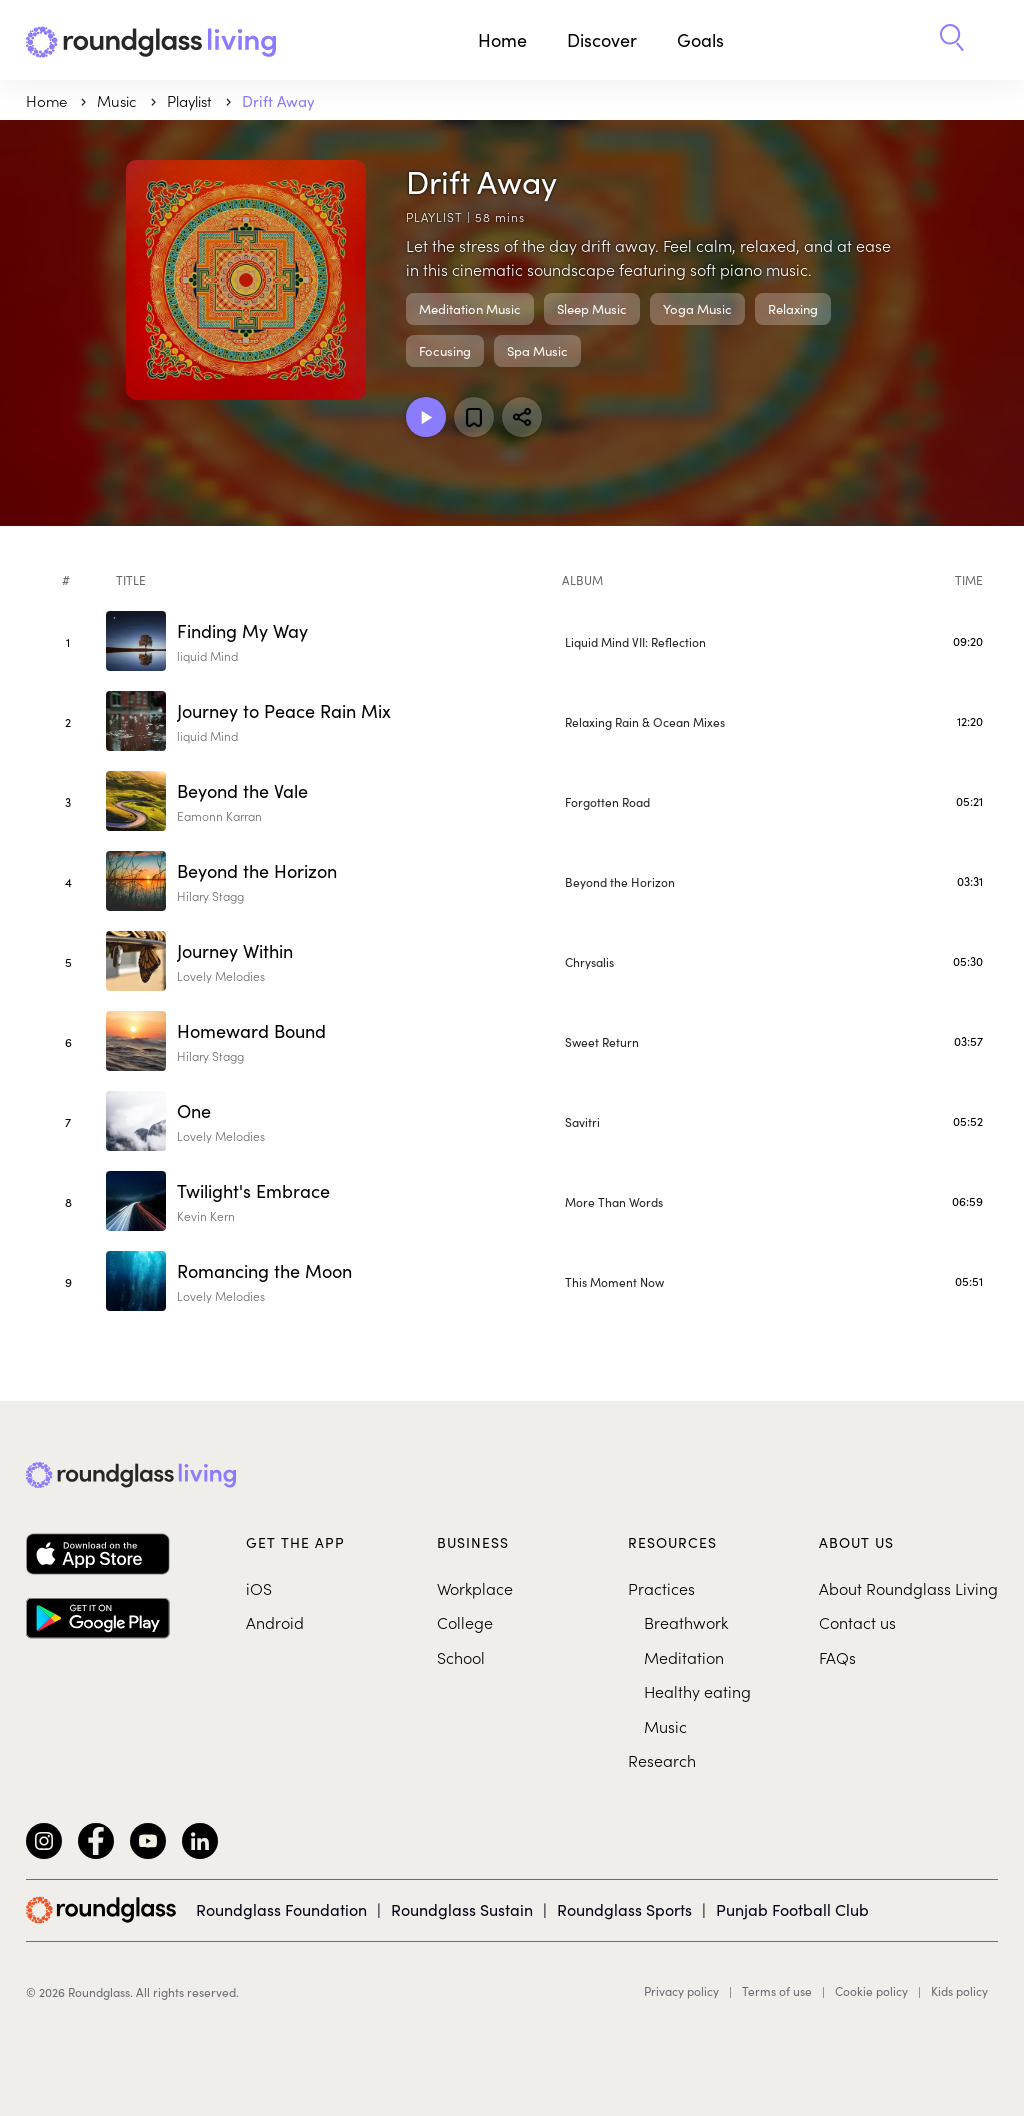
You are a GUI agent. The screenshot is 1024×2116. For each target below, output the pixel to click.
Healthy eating (697, 1691)
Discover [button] (602, 39)
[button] (952, 40)
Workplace (475, 1588)
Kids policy (959, 1991)
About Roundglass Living (908, 1588)
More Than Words (614, 1201)
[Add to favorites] (474, 417)
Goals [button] (700, 39)
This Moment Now (614, 1281)
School (461, 1657)
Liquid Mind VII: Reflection (635, 641)
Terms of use (777, 1991)
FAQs (837, 1657)
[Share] (522, 417)
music (119, 100)
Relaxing (793, 308)
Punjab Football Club (792, 1909)
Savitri (582, 1121)
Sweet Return (602, 1041)
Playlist (191, 100)
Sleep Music (592, 308)
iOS (259, 1588)
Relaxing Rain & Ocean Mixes (645, 721)
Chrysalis (589, 961)
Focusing (445, 350)
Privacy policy (681, 1991)
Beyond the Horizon (620, 881)
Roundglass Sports (624, 1909)
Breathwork (686, 1622)
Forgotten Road (607, 801)
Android (275, 1622)
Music (665, 1726)
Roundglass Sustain (462, 1909)
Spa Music (537, 350)
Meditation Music (470, 308)
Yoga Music (697, 308)
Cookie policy (871, 1991)
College (465, 1622)
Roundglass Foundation (281, 1909)
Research (662, 1760)
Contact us (857, 1622)
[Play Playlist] (426, 417)
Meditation (684, 1657)
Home (502, 39)
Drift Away (278, 100)
